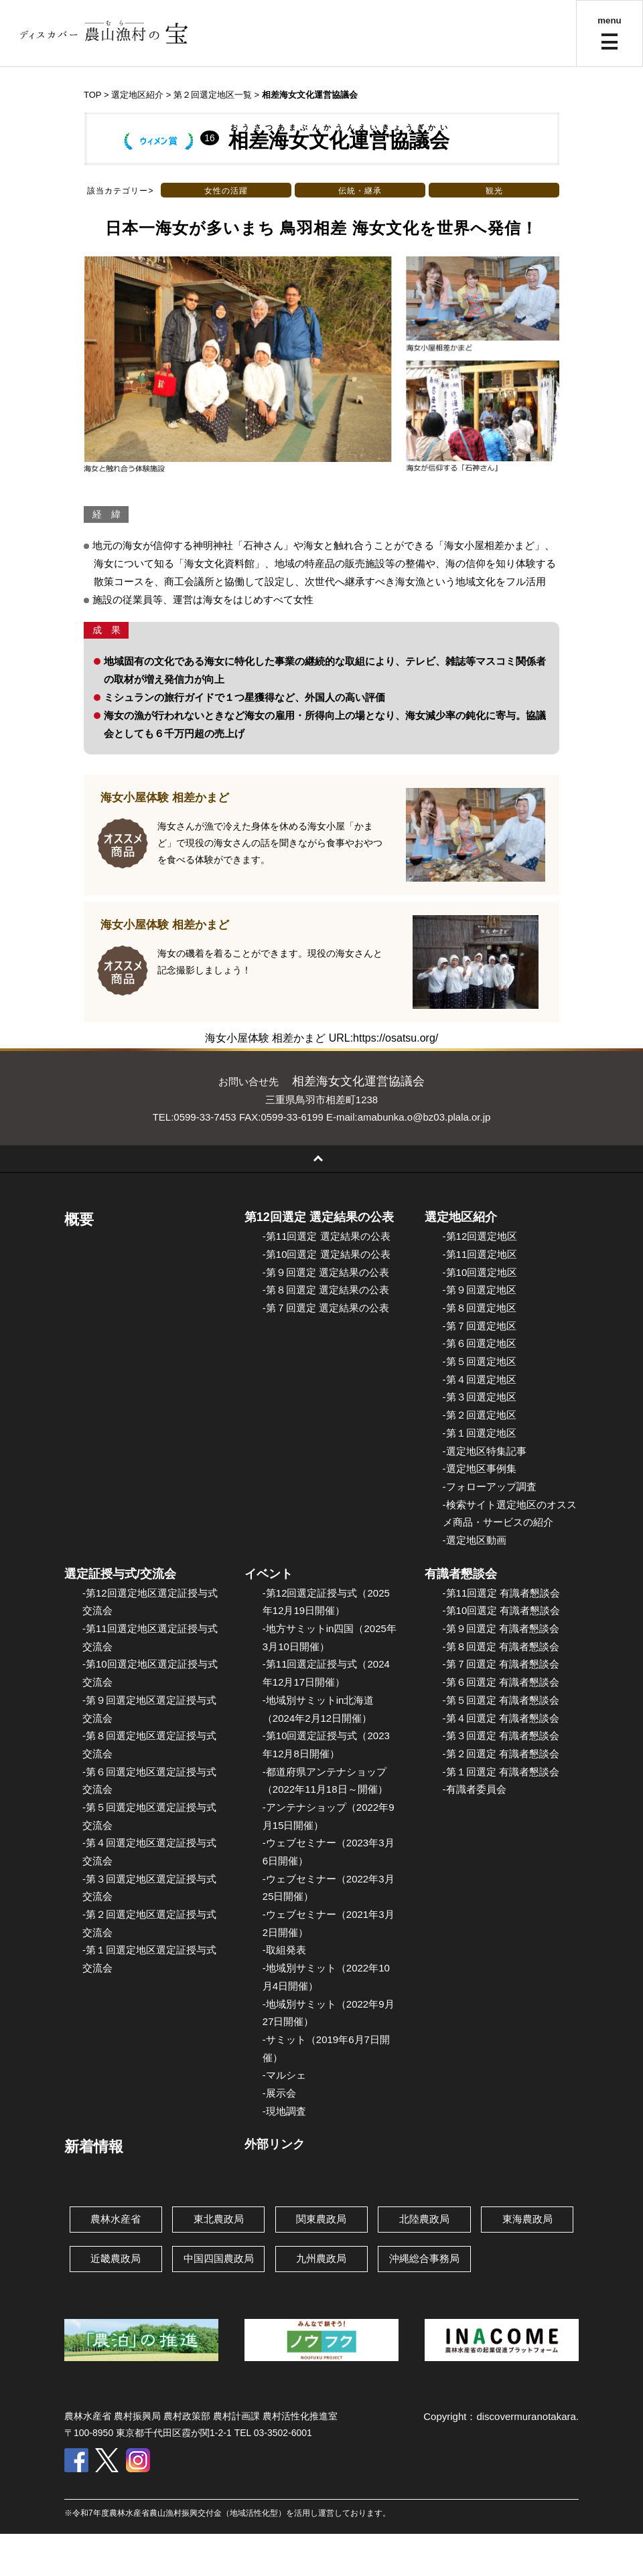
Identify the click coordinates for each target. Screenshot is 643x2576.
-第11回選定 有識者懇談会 (502, 1593)
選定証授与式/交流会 (120, 1574)
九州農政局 (321, 2258)
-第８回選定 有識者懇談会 (501, 1646)
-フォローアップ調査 (490, 1486)
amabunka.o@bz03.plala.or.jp (424, 1117)
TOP (92, 95)
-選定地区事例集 (479, 1468)
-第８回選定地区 (479, 1307)
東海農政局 (527, 2219)
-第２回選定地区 (479, 1415)
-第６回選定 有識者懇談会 (501, 1682)
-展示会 (279, 2093)
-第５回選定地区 (479, 1361)
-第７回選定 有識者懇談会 (501, 1664)
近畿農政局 (115, 2258)
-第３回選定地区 (479, 1396)
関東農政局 (321, 2219)
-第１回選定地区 (479, 1433)
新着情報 (93, 2146)
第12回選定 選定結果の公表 (319, 1217)
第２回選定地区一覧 (212, 95)
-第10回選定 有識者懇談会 (502, 1610)
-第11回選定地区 (480, 1254)
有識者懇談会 (461, 1574)
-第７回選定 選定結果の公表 (326, 1307)
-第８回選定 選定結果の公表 (326, 1289)
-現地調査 (284, 2111)
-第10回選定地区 (480, 1272)
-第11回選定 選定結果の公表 (326, 1236)
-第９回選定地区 (479, 1289)
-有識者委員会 (474, 1789)
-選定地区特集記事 (484, 1451)
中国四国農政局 (219, 2258)
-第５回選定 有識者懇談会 (501, 1700)
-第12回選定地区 (480, 1236)
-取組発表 (284, 1949)
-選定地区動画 (474, 1540)
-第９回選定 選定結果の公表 (326, 1272)
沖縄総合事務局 (424, 2258)
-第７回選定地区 (479, 1326)
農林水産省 (115, 2219)
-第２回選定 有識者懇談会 (501, 1753)
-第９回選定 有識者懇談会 (501, 1628)
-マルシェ (284, 2075)
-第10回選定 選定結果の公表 (326, 1254)
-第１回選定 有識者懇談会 (501, 1771)
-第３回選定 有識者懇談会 (501, 1735)
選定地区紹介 (461, 1217)
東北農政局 (219, 2219)
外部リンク (274, 2144)
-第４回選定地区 (479, 1379)
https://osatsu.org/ (395, 1038)
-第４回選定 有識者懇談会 (501, 1718)
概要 (79, 1219)
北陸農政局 (424, 2219)
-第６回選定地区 (479, 1343)
